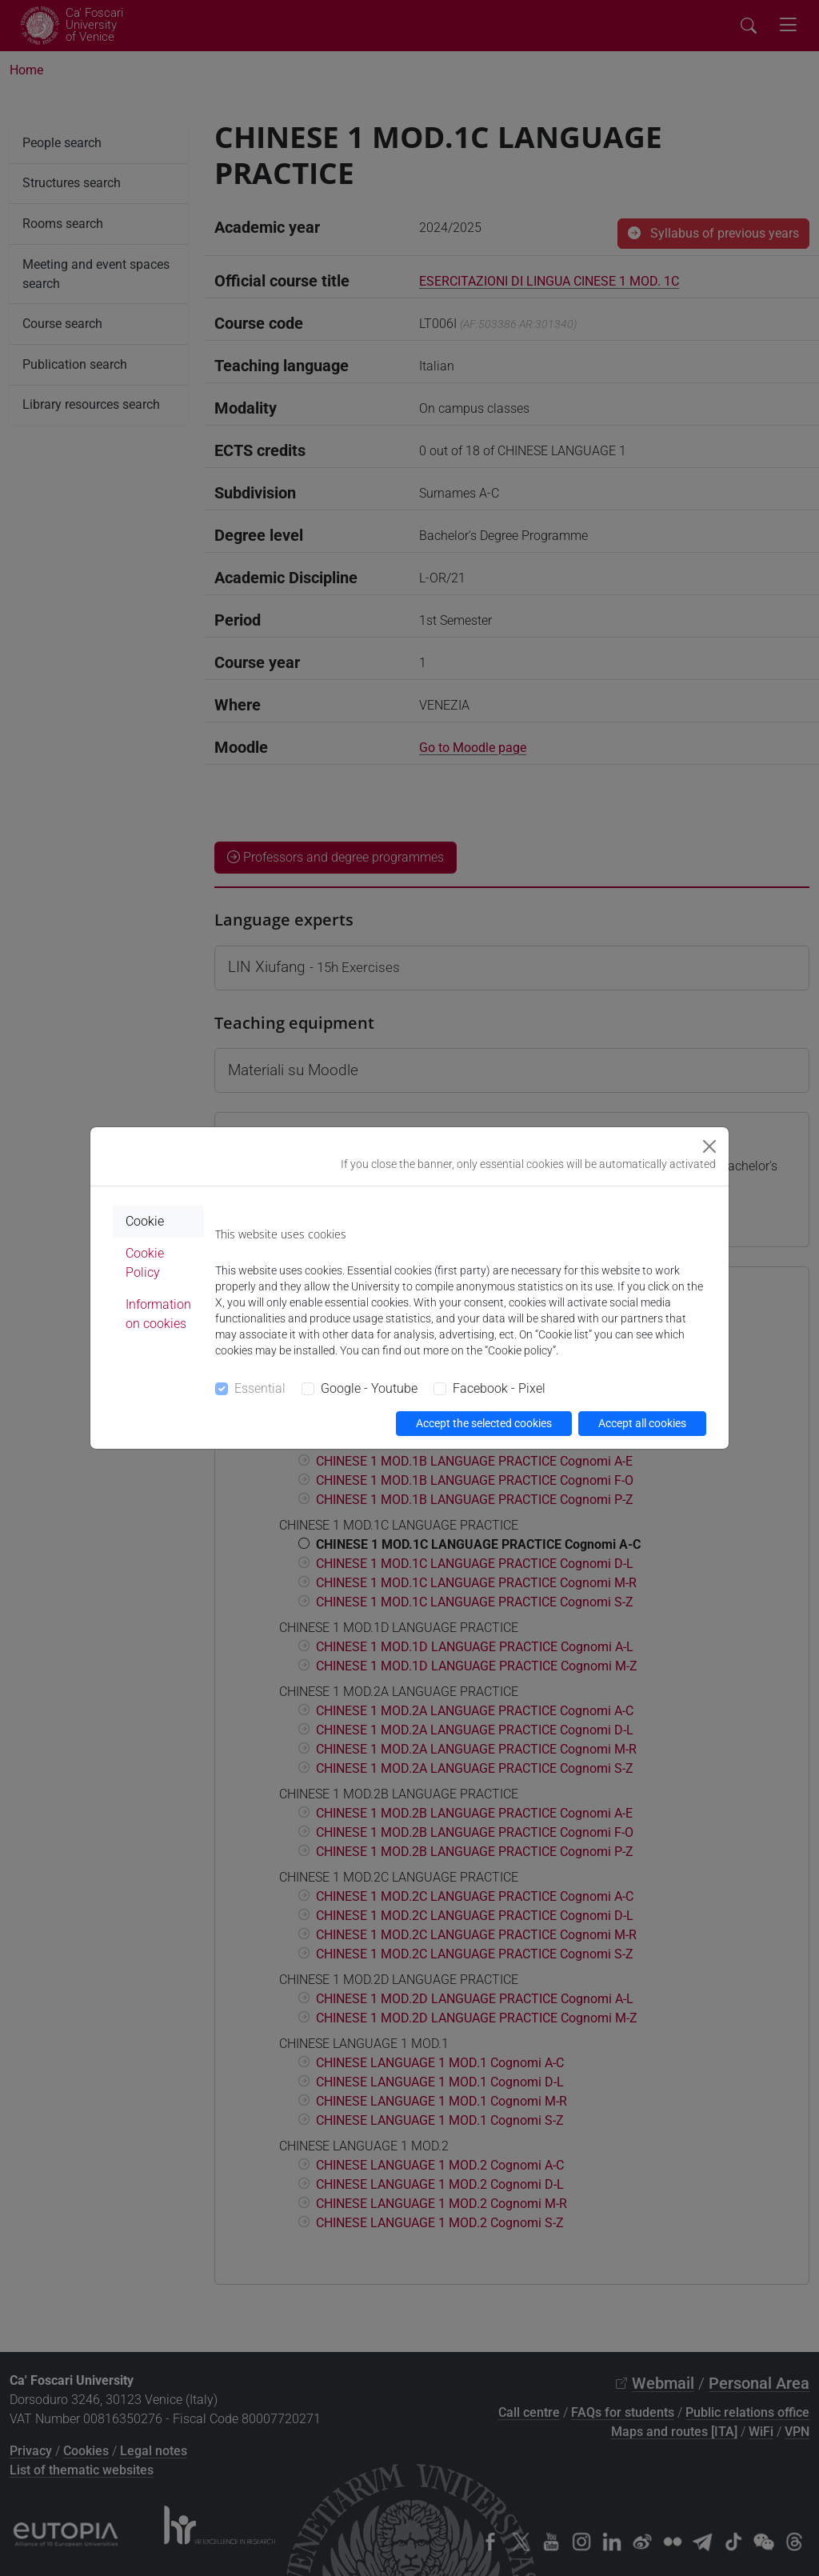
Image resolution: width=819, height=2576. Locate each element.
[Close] (709, 1146)
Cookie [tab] (145, 1221)
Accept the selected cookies (484, 1423)
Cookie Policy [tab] (145, 1263)
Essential (260, 1388)
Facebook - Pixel (499, 1388)
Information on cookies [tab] (158, 1314)
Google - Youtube (369, 1388)
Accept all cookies (642, 1423)
